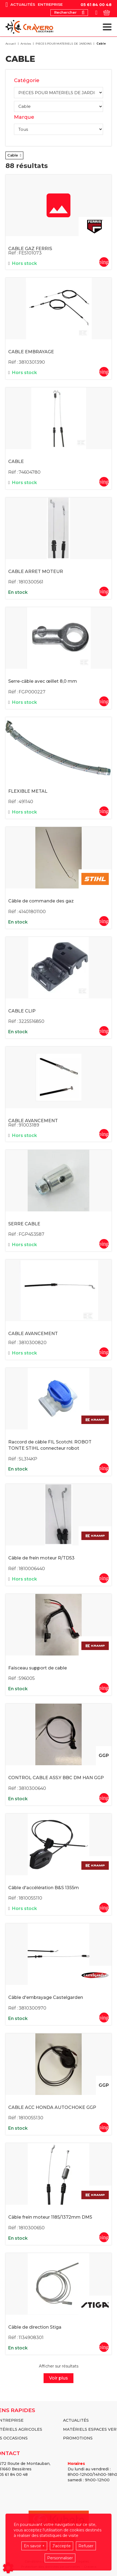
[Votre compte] (96, 13)
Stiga (95, 2305)
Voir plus (58, 2378)
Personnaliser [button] (60, 2557)
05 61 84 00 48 (96, 4)
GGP (104, 1755)
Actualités (22, 4)
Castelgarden (95, 1975)
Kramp (95, 1420)
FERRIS (95, 226)
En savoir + (34, 2545)
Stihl (95, 879)
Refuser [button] (85, 2545)
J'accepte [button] (61, 2545)
